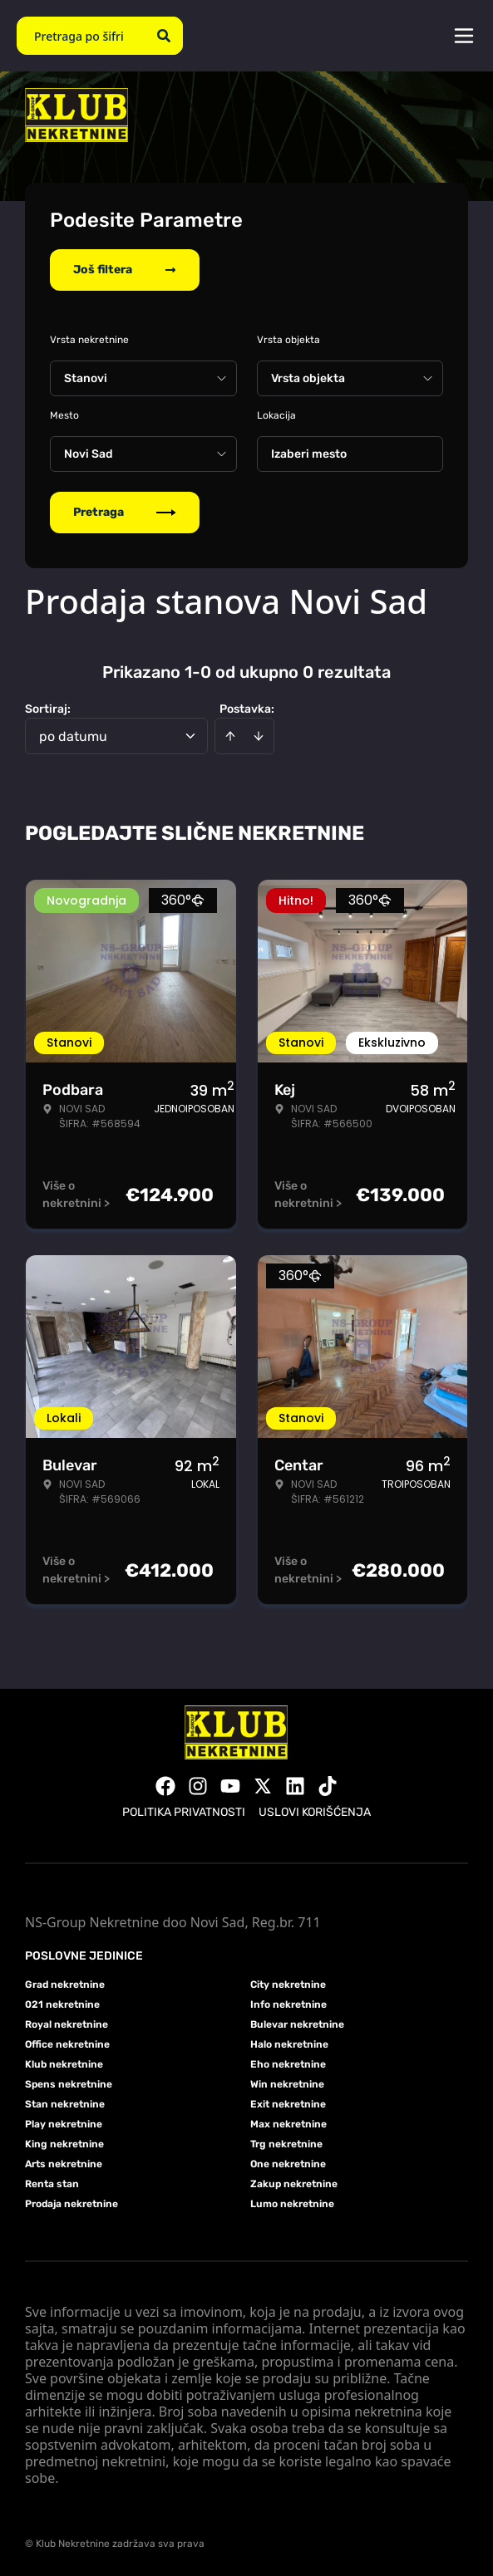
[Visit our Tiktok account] (328, 1786)
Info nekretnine (288, 2004)
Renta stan (52, 2184)
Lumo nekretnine (292, 2204)
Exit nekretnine (288, 2104)
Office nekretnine (67, 2044)
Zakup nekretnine (294, 2184)
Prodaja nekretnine (71, 2204)
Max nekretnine (288, 2124)
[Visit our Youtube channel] (230, 1786)
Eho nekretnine (288, 2064)
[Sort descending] (258, 736)
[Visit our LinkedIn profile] (295, 1786)
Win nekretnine (287, 2084)
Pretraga (124, 512)
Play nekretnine (63, 2124)
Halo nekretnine (289, 2044)
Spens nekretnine (68, 2084)
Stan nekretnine (65, 2104)
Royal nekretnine (66, 2024)
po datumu (73, 736)
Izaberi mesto (309, 454)
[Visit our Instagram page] (198, 1786)
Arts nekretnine (63, 2164)
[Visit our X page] (263, 1786)
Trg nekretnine (286, 2144)
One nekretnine (288, 2164)
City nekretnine (288, 1984)
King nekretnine (64, 2144)
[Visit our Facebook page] (165, 1786)
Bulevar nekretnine (297, 2024)
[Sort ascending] (230, 736)
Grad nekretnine (65, 1984)
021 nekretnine (62, 2004)
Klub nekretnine (64, 2064)
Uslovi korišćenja (315, 1812)
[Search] (164, 36)
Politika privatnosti (183, 1812)
